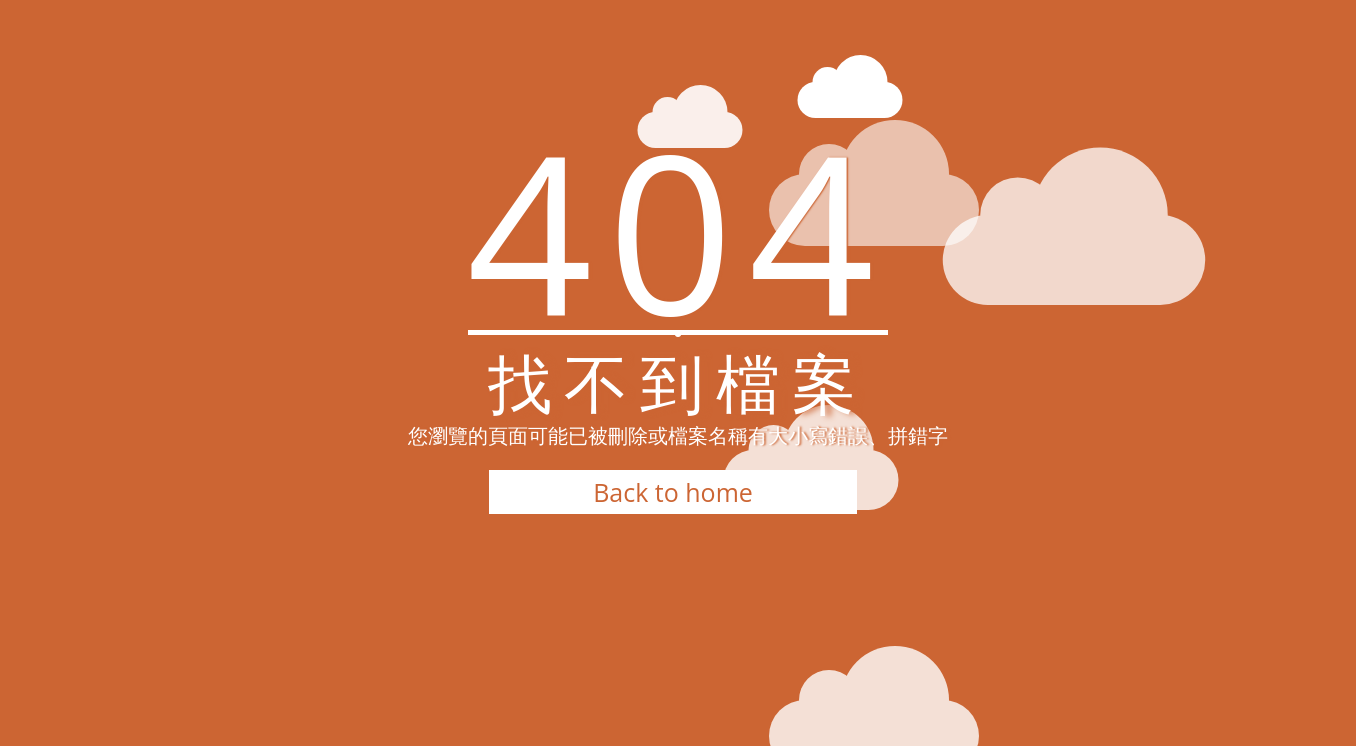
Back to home (673, 492)
